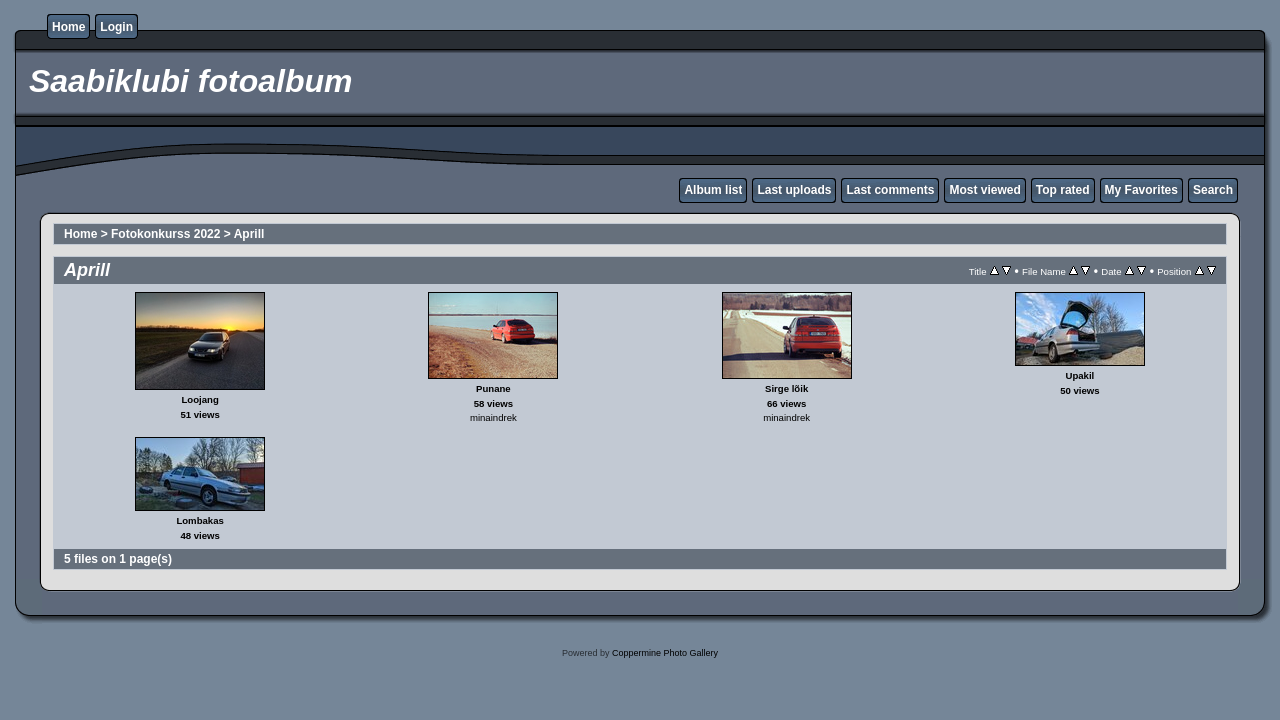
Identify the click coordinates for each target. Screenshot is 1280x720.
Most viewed (984, 190)
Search (1213, 190)
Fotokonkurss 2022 (165, 234)
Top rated (1063, 190)
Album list (713, 190)
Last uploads (794, 190)
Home (68, 27)
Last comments (890, 190)
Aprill (249, 234)
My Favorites (1141, 190)
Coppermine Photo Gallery (665, 653)
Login (116, 27)
